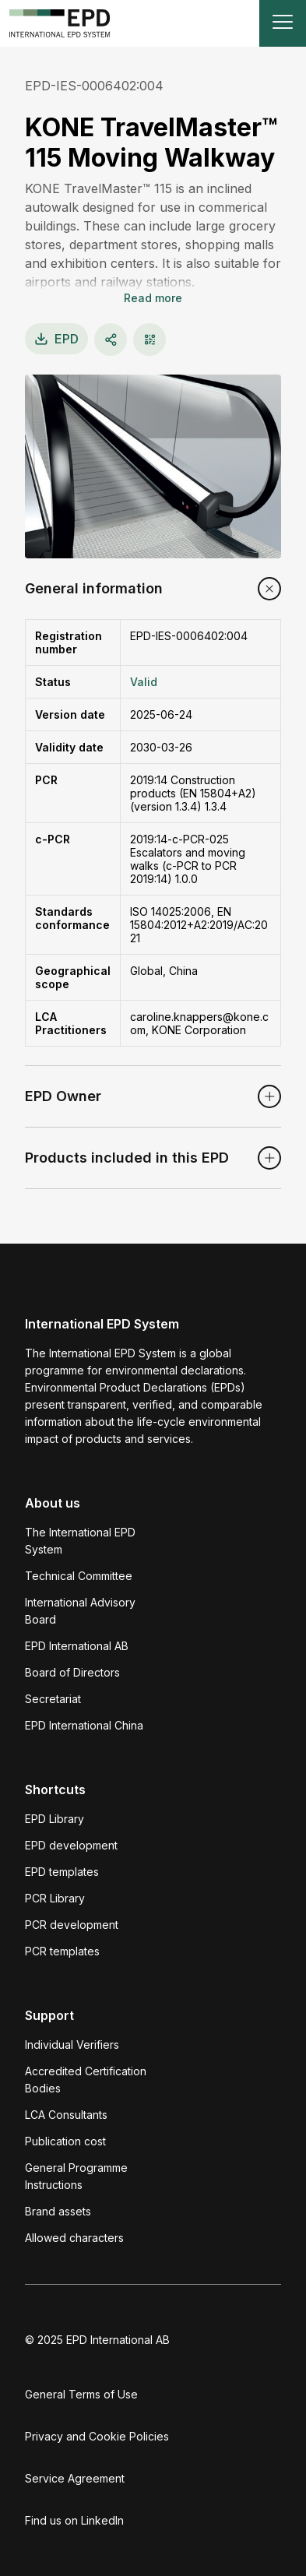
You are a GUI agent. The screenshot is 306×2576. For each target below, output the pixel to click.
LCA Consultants (66, 2114)
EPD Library (54, 1818)
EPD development (71, 1845)
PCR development (71, 1924)
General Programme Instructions (76, 2176)
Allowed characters (74, 2237)
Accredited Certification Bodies (85, 2079)
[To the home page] (60, 23)
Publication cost (65, 2141)
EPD (56, 339)
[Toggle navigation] (282, 23)
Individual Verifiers (72, 2044)
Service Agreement (75, 2478)
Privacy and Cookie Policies (97, 2436)
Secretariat (53, 1698)
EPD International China (84, 1725)
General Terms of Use (81, 2394)
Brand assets (58, 2211)
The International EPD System (80, 1541)
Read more (153, 297)
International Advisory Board (80, 1611)
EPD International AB (76, 1645)
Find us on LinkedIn (74, 2520)
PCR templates (62, 1951)
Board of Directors (72, 1672)
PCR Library (55, 1898)
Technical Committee (78, 1575)
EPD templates (62, 1871)
